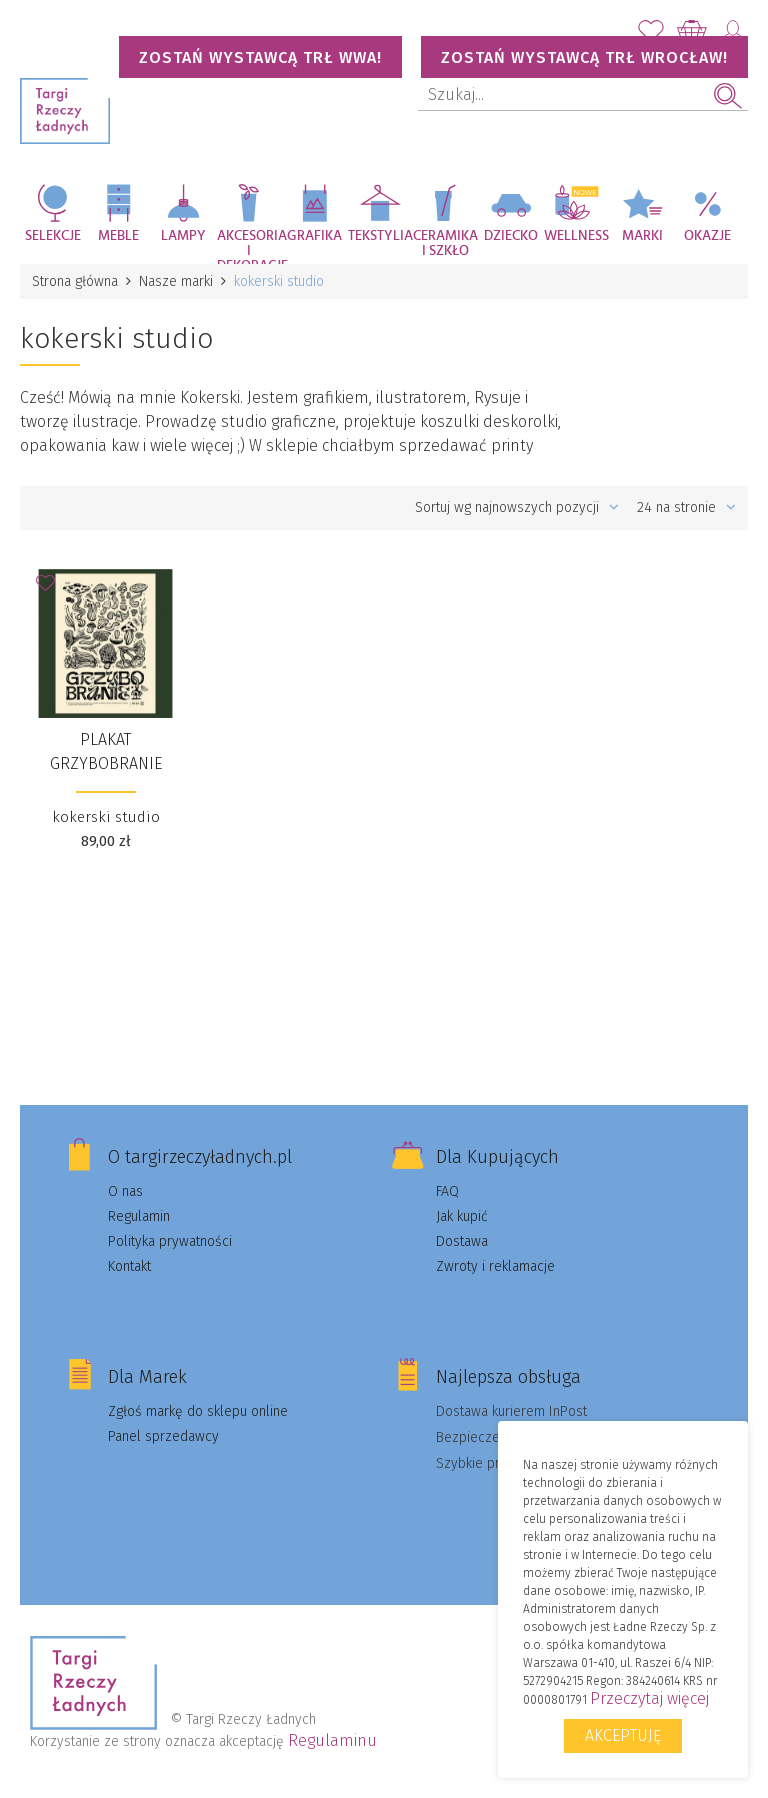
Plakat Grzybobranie (106, 751)
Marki (642, 236)
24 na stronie (686, 507)
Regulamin (139, 1216)
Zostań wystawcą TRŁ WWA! (260, 57)
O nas (125, 1191)
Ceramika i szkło (445, 243)
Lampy (183, 236)
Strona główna (75, 281)
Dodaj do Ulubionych (51, 589)
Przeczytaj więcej (649, 1698)
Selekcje (53, 236)
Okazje (707, 236)
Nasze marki (176, 281)
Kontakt (129, 1266)
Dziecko (511, 236)
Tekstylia (380, 236)
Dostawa (462, 1241)
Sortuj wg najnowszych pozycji (517, 507)
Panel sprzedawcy (163, 1436)
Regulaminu (332, 1740)
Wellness (576, 236)
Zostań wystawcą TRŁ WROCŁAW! (584, 57)
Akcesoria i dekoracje (250, 246)
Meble (118, 236)
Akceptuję (623, 1735)
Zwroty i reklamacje (495, 1266)
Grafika (314, 236)
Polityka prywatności (170, 1241)
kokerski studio (106, 817)
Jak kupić (462, 1216)
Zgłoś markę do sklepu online (198, 1411)
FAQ (447, 1191)
